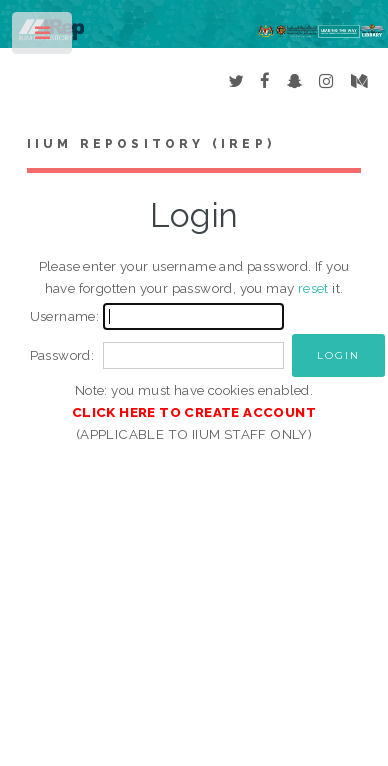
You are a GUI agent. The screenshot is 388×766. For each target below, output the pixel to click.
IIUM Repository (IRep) (151, 144)
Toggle (43, 37)
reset (313, 288)
